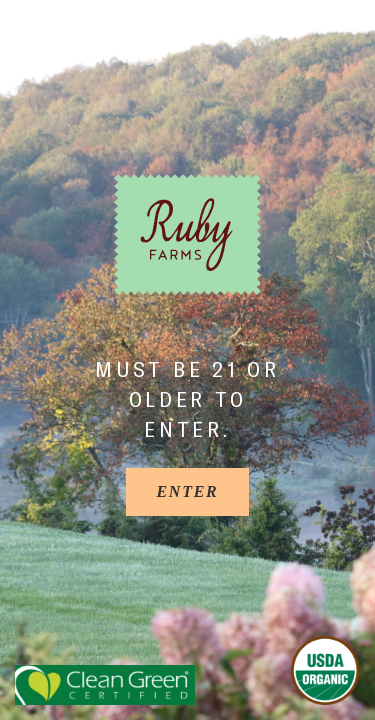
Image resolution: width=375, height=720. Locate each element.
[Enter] (187, 492)
